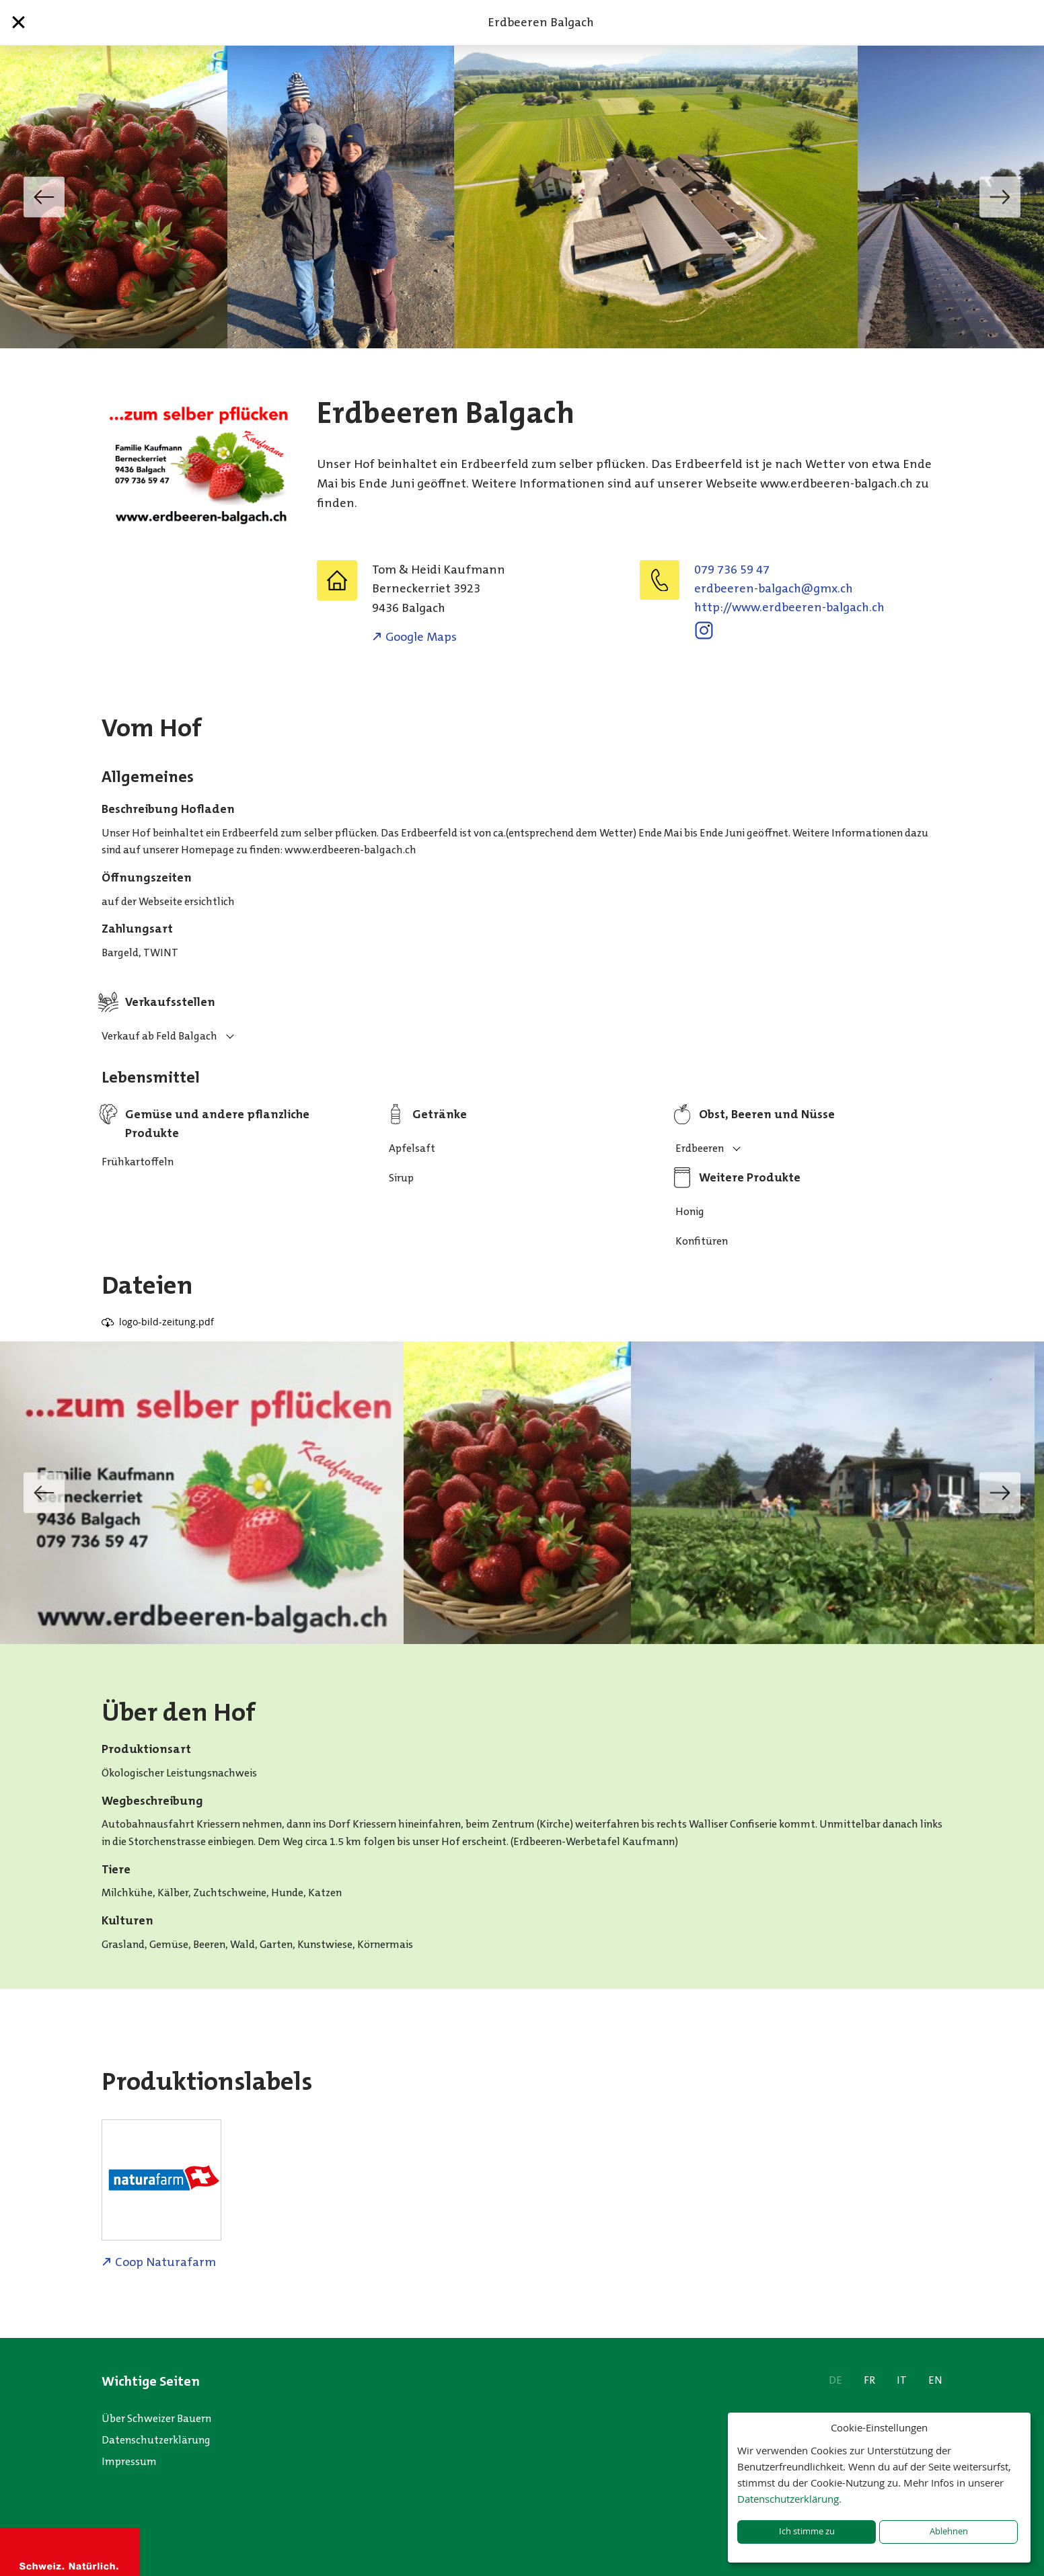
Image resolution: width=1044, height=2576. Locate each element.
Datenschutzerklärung (156, 2440)
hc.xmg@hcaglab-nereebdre (773, 588)
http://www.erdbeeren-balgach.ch (789, 607)
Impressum (129, 2461)
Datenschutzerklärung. (789, 2498)
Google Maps (421, 637)
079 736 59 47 (732, 569)
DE (835, 2380)
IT (902, 2380)
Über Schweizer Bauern (156, 2418)
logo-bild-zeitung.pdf (166, 1321)
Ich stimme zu (807, 2531)
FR (869, 2380)
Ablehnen (949, 2531)
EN (935, 2380)
